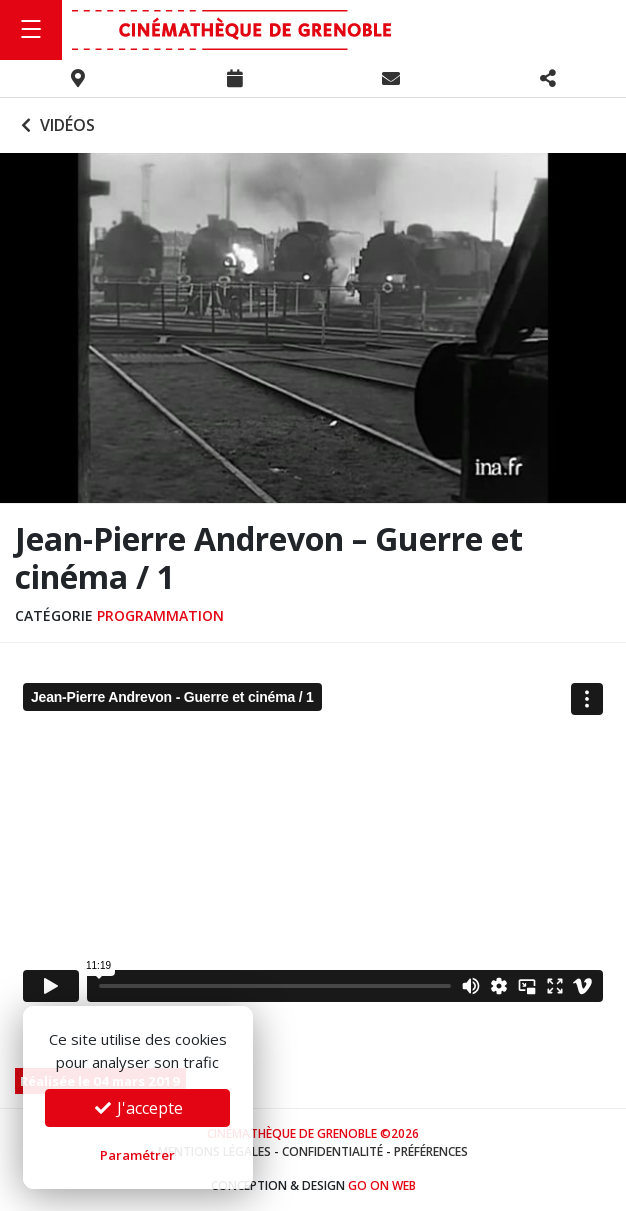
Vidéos (55, 125)
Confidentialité (332, 1151)
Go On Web (382, 1185)
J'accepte (138, 1108)
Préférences (431, 1151)
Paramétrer (137, 1155)
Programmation (160, 615)
